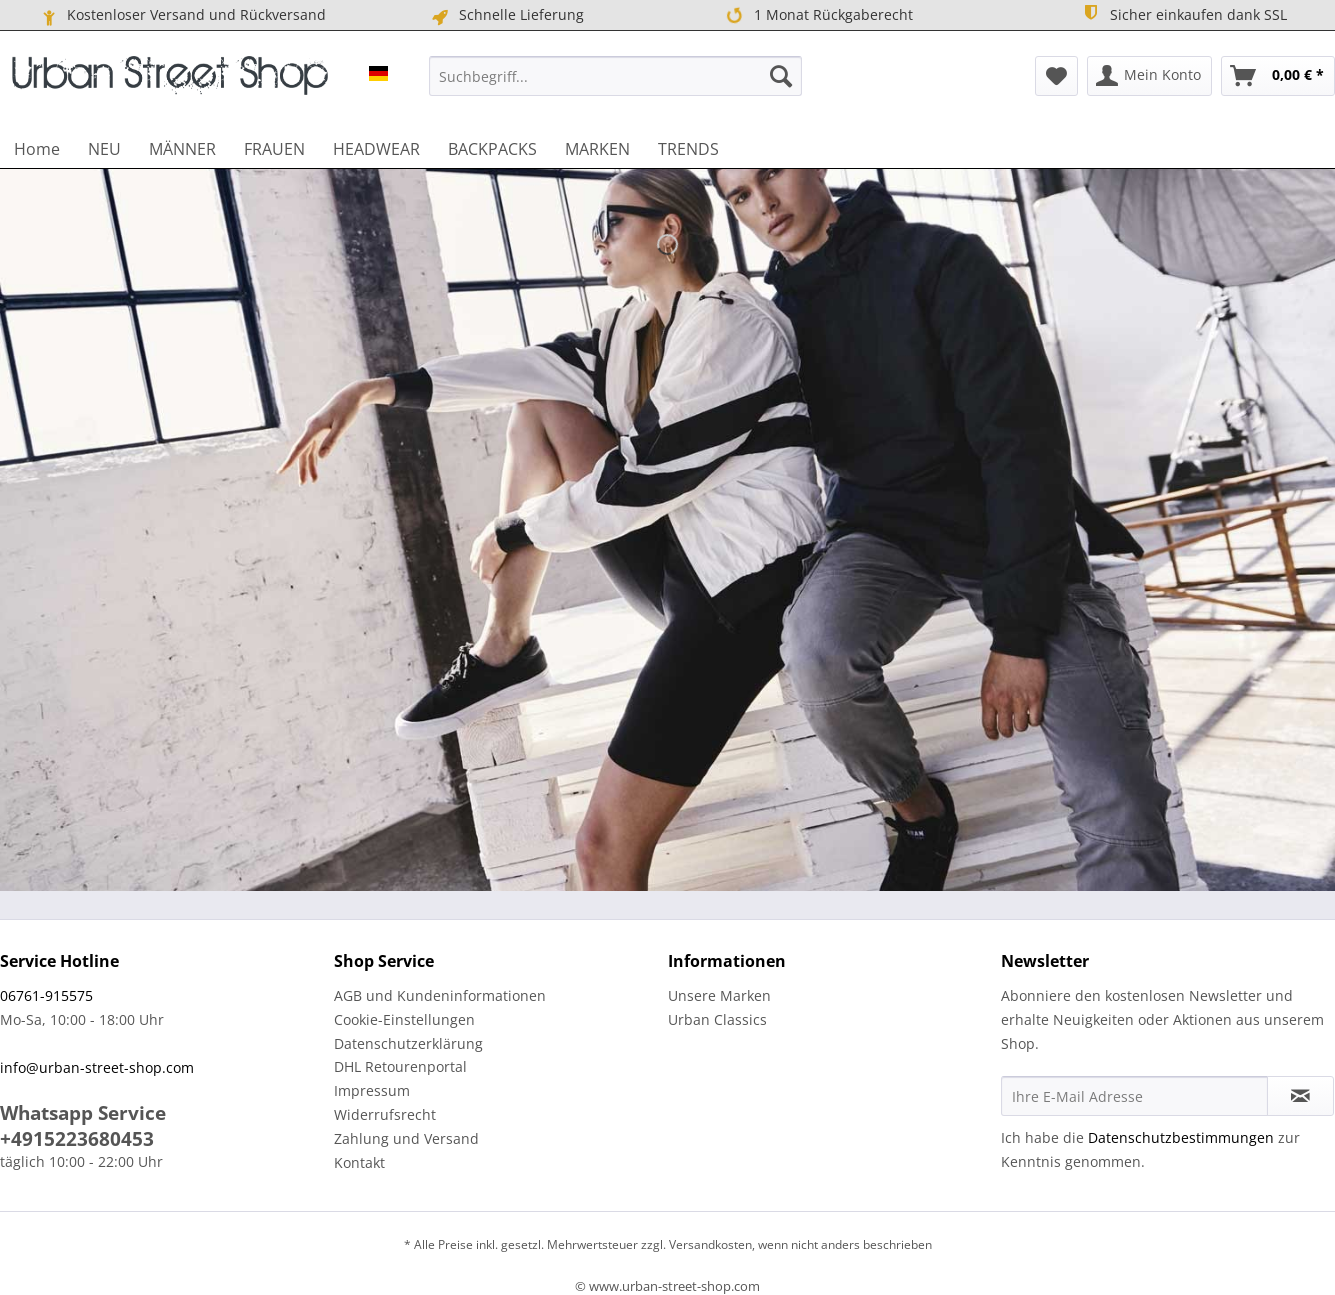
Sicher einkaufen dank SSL (1184, 14)
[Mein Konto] (1149, 76)
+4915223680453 (77, 1139)
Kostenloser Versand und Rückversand (182, 15)
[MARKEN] (597, 149)
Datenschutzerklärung (408, 1043)
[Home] (37, 149)
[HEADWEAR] (376, 149)
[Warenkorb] (1278, 76)
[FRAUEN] (274, 149)
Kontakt (359, 1162)
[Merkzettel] (1056, 76)
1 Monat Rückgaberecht (818, 15)
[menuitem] (616, 76)
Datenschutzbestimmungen (1181, 1137)
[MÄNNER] (182, 149)
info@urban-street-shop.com (97, 1067)
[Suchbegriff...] (616, 76)
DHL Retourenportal (400, 1066)
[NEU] (104, 149)
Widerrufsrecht (385, 1114)
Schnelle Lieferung (506, 15)
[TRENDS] (688, 149)
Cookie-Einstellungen (404, 1019)
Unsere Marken (719, 995)
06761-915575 (46, 995)
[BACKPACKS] (492, 149)
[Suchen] (781, 76)
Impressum (372, 1090)
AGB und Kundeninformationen (440, 995)
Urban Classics (717, 1019)
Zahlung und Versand (406, 1138)
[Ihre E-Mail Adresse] (1134, 1096)
